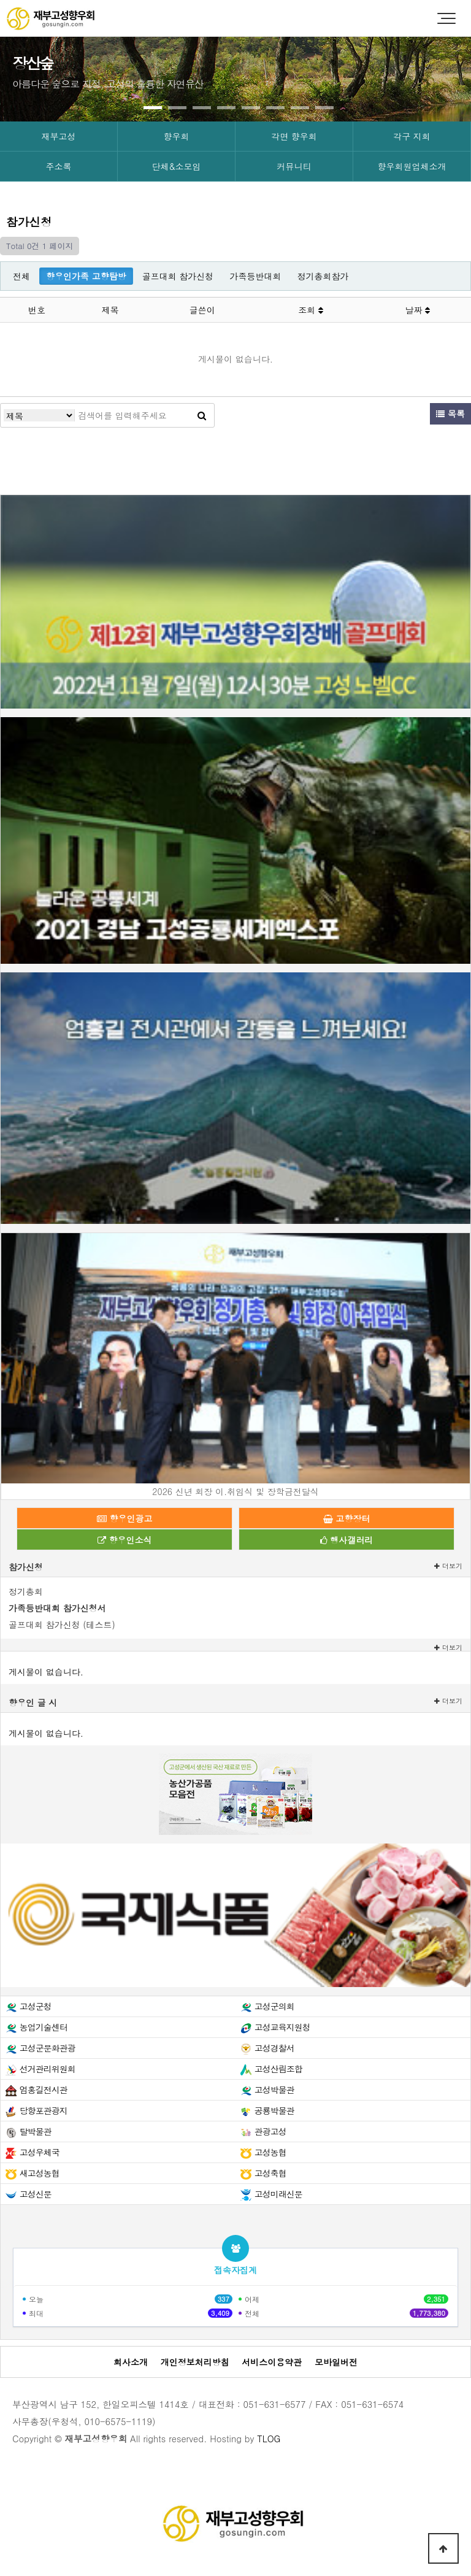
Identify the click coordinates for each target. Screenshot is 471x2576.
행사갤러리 (346, 1540)
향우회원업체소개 (412, 166)
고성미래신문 (278, 2194)
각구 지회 (412, 136)
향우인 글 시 (33, 1702)
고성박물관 (274, 2089)
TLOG (268, 2438)
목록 (450, 413)
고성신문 (36, 2194)
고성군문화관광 (47, 2048)
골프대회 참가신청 (178, 276)
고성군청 (36, 2006)
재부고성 (59, 136)
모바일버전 (336, 2362)
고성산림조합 (278, 2069)
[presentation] (43, 75)
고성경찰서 (274, 2048)
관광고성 (270, 2131)
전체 (21, 276)
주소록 (59, 166)
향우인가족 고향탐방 (86, 276)
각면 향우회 (294, 136)
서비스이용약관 (272, 2362)
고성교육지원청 (282, 2027)
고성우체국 (39, 2152)
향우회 (177, 136)
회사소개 (130, 2362)
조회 (310, 310)
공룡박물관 (274, 2110)
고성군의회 (274, 2006)
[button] (153, 107)
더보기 (448, 1566)
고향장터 (346, 1518)
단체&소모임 (176, 166)
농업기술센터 (43, 2027)
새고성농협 (39, 2173)
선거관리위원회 (47, 2069)
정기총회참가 (322, 276)
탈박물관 (36, 2131)
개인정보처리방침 (195, 2362)
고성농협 (270, 2152)
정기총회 (26, 1591)
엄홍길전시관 (43, 2089)
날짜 (418, 310)
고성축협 (270, 2173)
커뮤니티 (294, 166)
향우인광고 (125, 1518)
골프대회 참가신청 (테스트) (62, 1624)
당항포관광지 (43, 2110)
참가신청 (26, 1567)
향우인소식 (125, 1540)
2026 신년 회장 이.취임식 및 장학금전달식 (235, 1491)
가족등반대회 (255, 276)
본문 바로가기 (0, 0)
